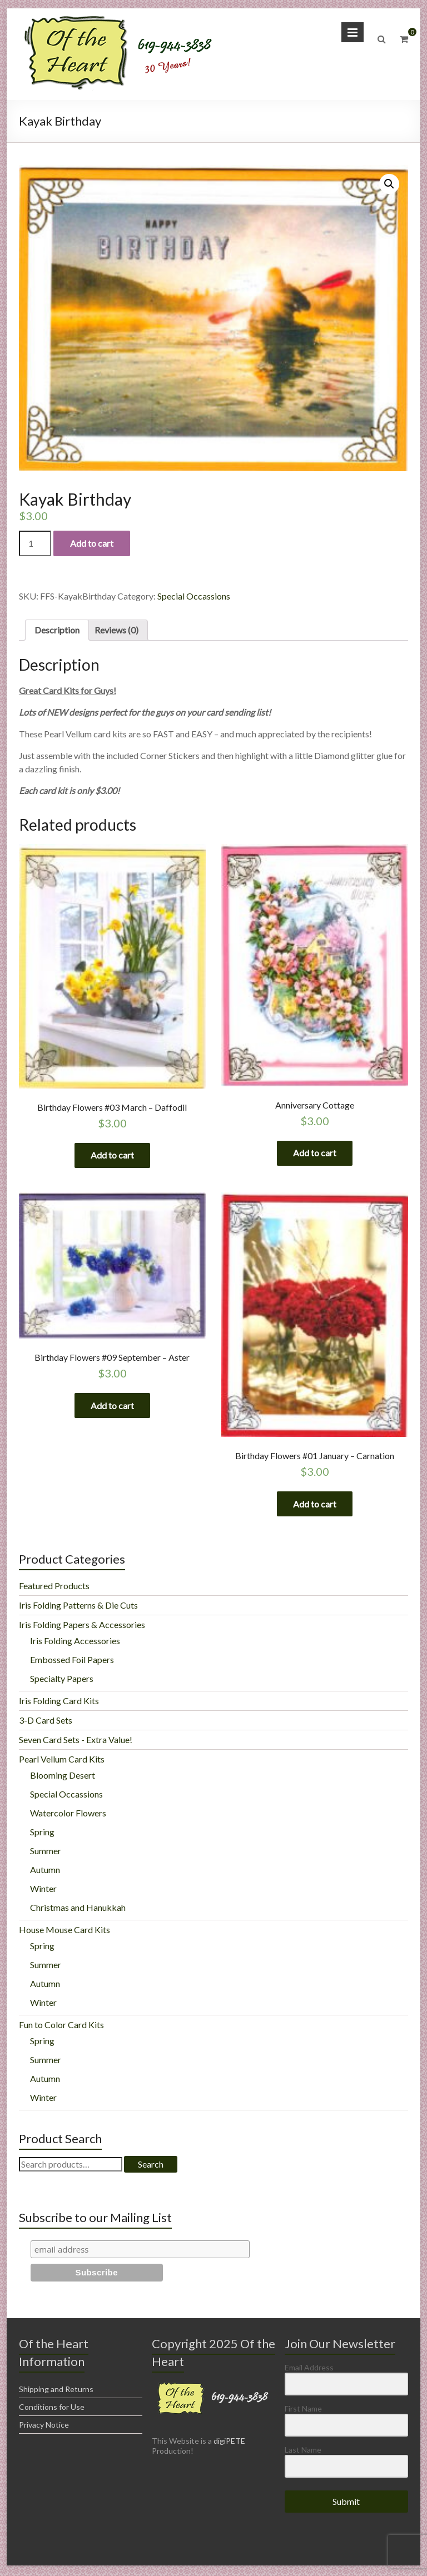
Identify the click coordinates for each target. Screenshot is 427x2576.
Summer (45, 1853)
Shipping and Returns (56, 2392)
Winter (43, 1891)
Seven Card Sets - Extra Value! (75, 1742)
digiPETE (229, 2443)
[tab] (57, 630)
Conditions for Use (52, 2409)
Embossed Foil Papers (72, 1662)
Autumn (45, 1872)
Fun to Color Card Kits (61, 2027)
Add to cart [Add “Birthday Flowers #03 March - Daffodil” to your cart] (112, 1155)
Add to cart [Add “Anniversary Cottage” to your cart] (314, 1153)
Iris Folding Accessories (75, 1643)
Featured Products (54, 1588)
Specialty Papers (61, 1681)
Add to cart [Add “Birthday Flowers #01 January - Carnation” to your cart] (314, 1505)
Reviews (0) (116, 630)
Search (150, 2166)
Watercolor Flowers (68, 1815)
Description (57, 630)
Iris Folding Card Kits (59, 1703)
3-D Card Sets (45, 1723)
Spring (42, 1834)
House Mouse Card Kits (64, 1932)
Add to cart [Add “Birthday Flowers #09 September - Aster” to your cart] (112, 1407)
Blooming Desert (62, 1778)
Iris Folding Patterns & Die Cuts (78, 1607)
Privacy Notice (44, 2427)
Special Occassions (193, 596)
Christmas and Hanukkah (78, 1910)
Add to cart (91, 543)
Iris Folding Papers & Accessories (82, 1627)
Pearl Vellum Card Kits (62, 1761)
